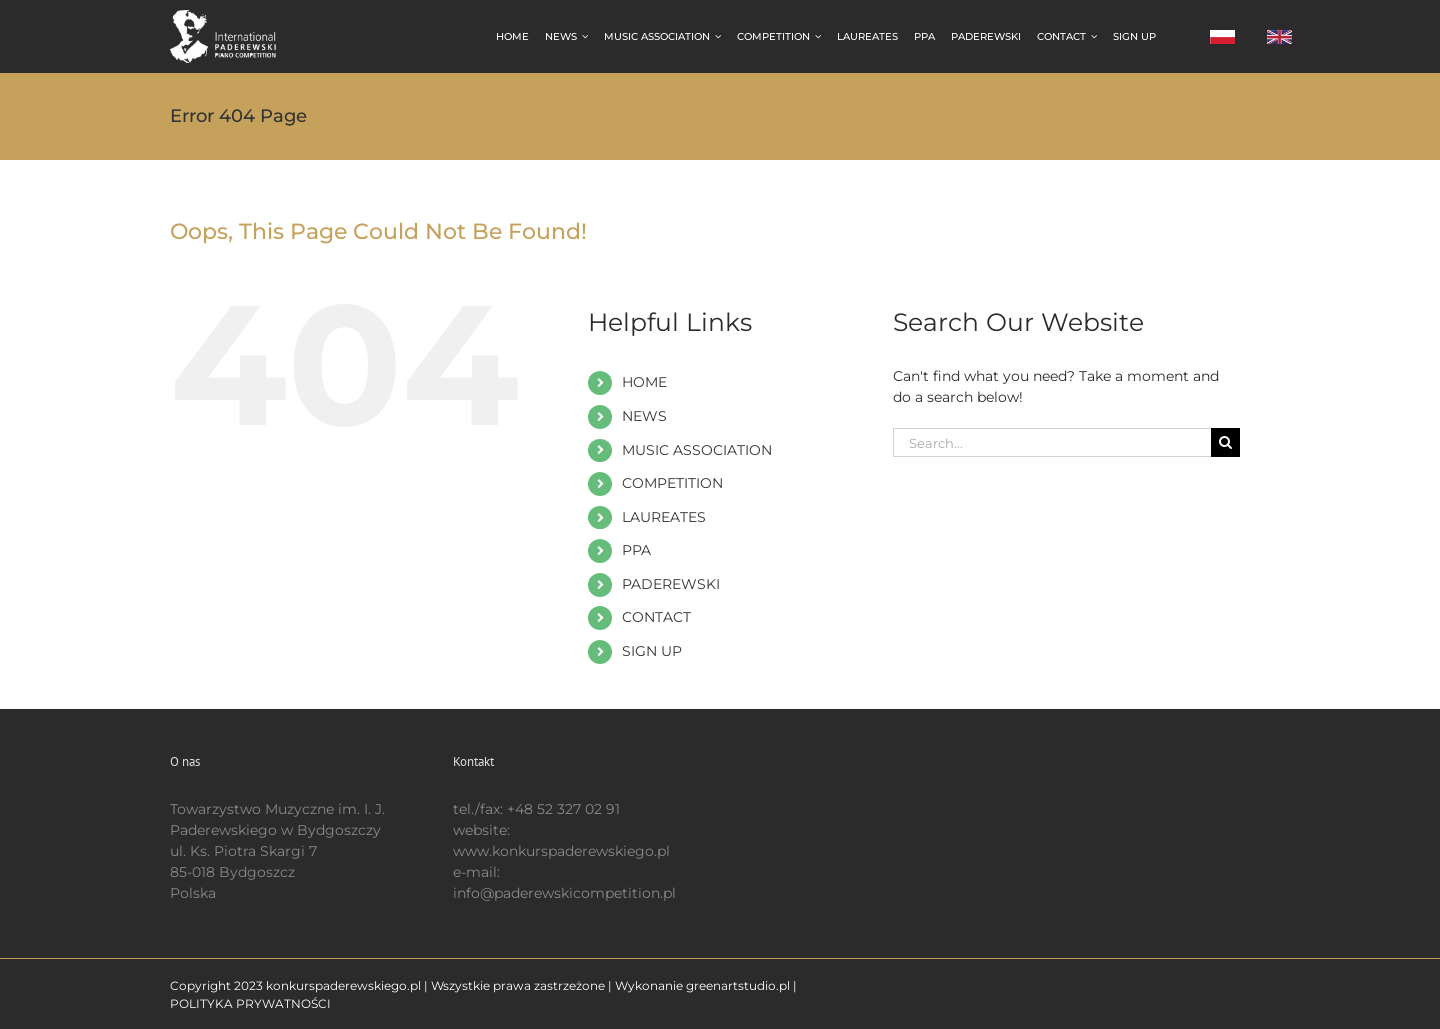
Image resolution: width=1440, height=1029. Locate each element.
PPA (636, 550)
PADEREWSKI (671, 584)
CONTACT (656, 617)
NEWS (644, 416)
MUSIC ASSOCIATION (697, 450)
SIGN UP (652, 651)
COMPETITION (672, 483)
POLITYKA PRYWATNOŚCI (250, 1003)
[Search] (1225, 442)
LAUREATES (664, 517)
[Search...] (1052, 442)
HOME (644, 382)
